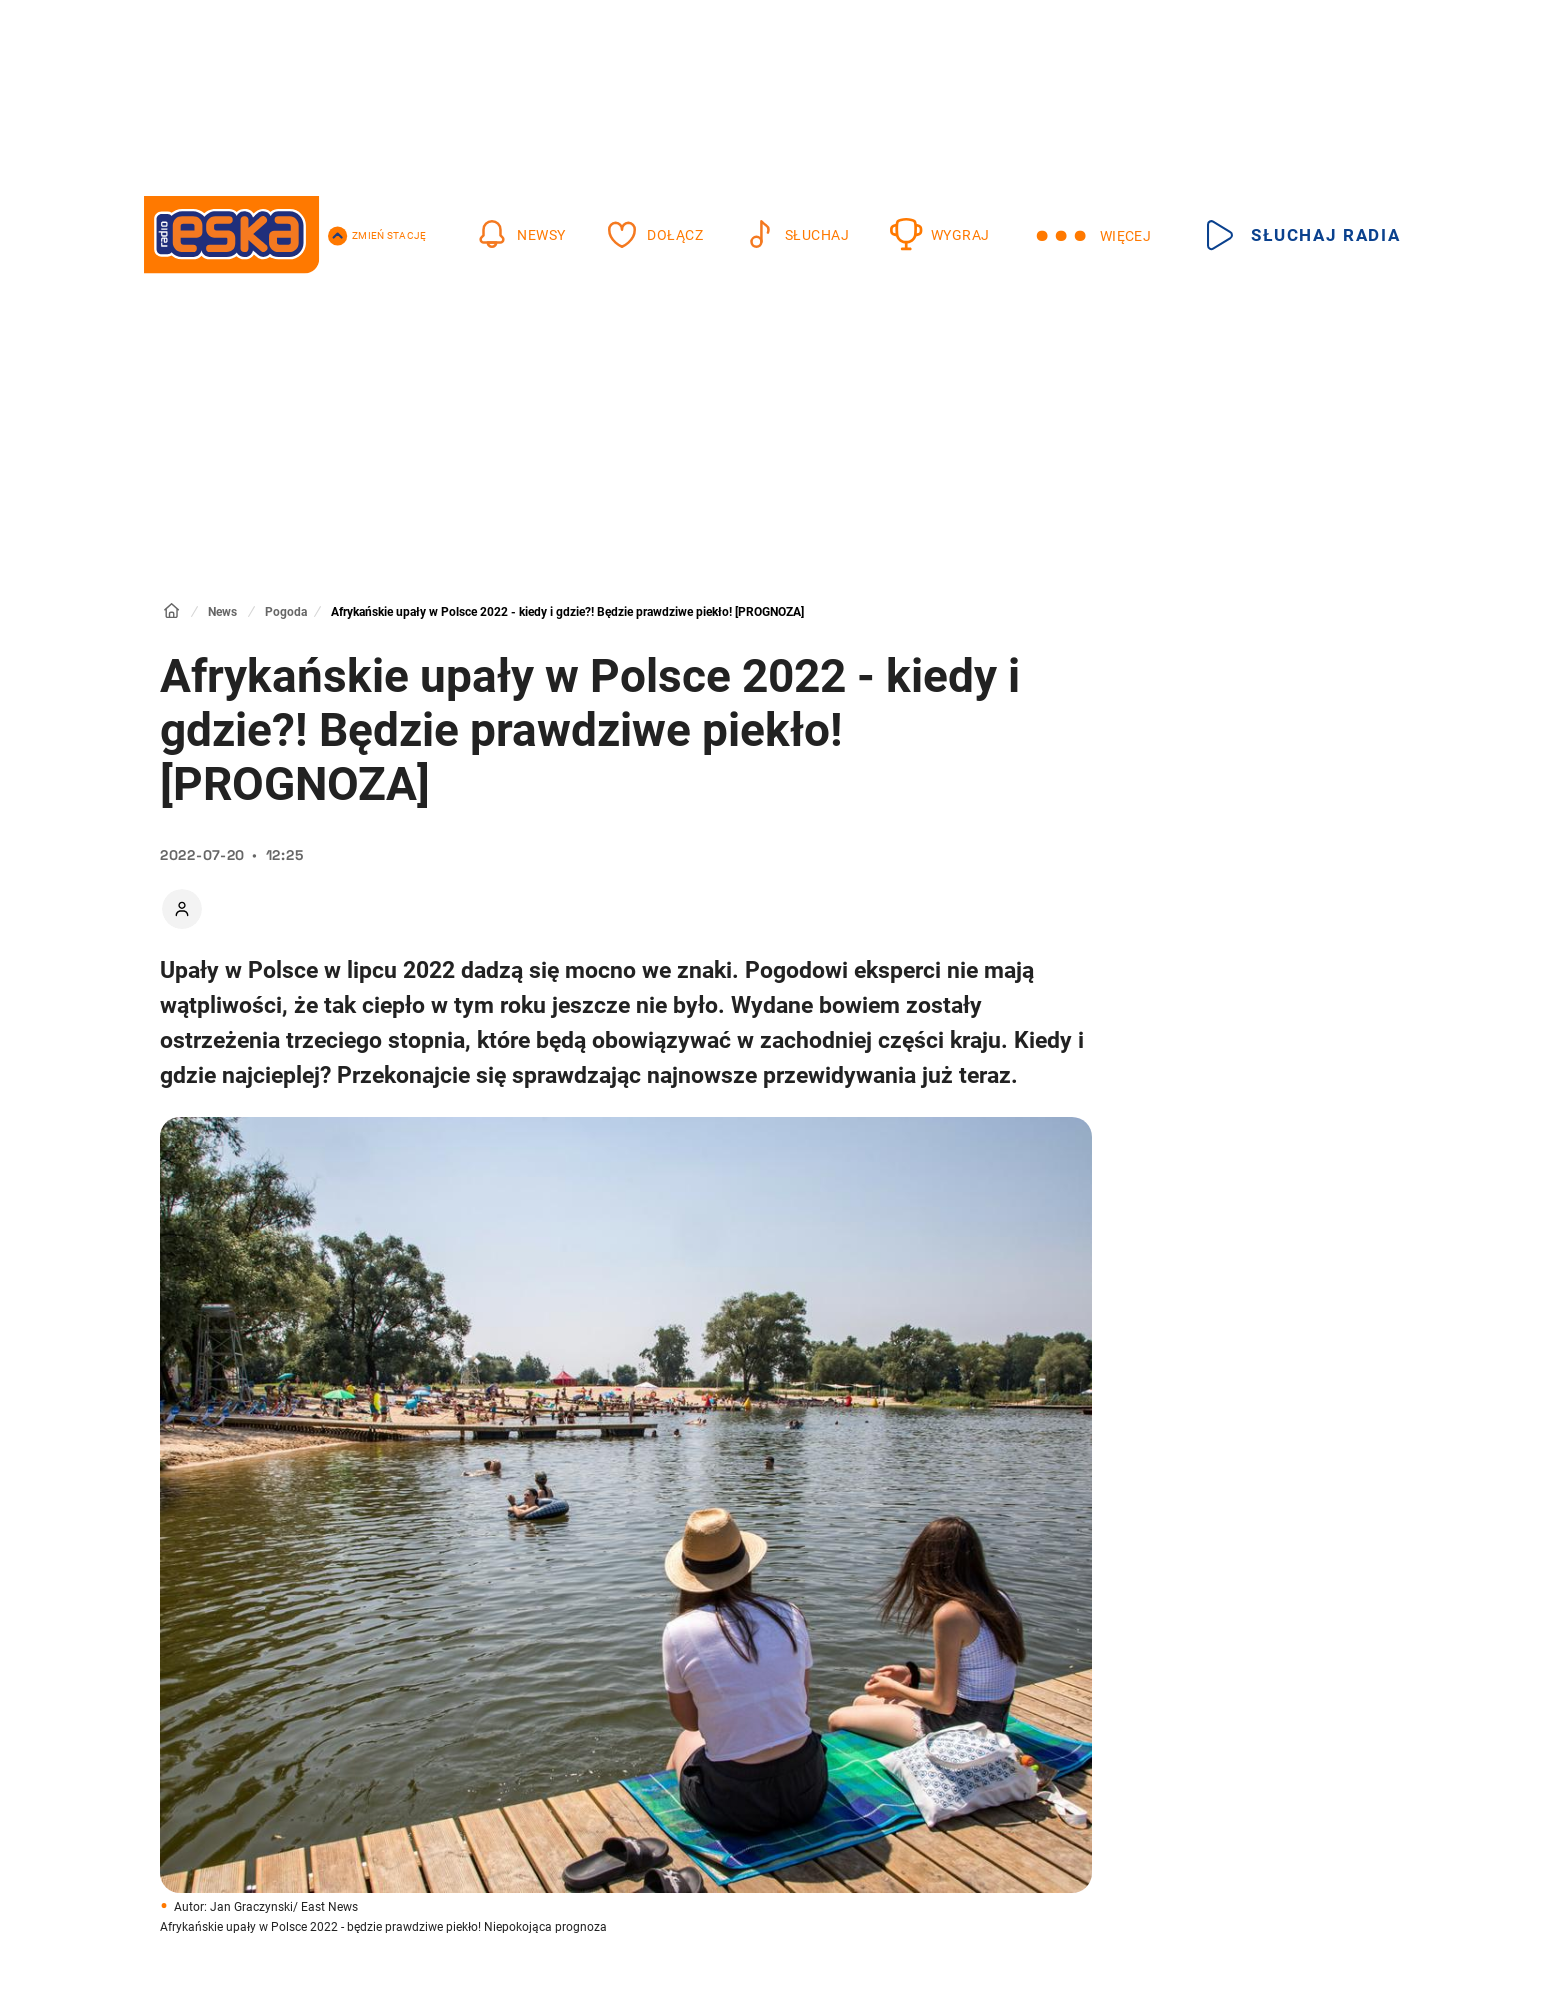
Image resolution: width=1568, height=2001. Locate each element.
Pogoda (286, 612)
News (222, 612)
